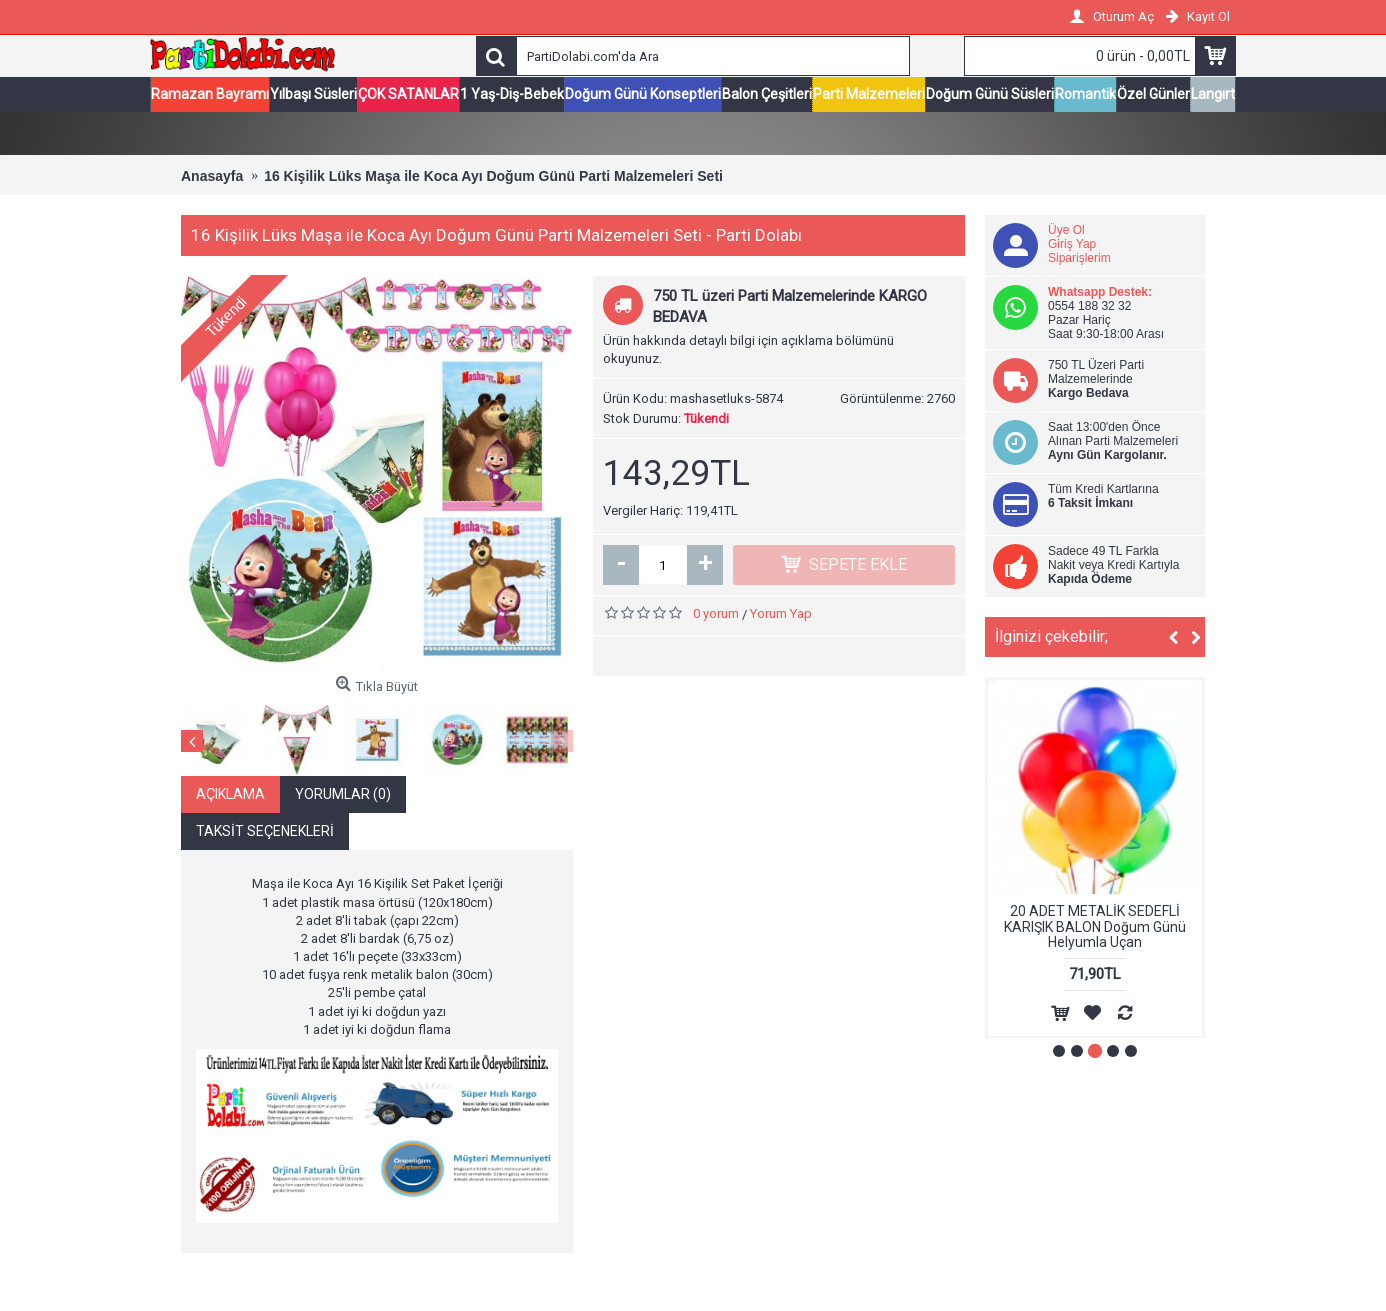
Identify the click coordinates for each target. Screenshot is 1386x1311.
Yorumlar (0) (343, 795)
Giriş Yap (1072, 245)
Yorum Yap (781, 614)
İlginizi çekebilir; (1051, 637)
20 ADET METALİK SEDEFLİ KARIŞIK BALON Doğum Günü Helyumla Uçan (1095, 927)
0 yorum (716, 614)
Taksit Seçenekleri (265, 832)
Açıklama (230, 795)
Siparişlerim (1079, 259)
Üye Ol (1066, 231)
